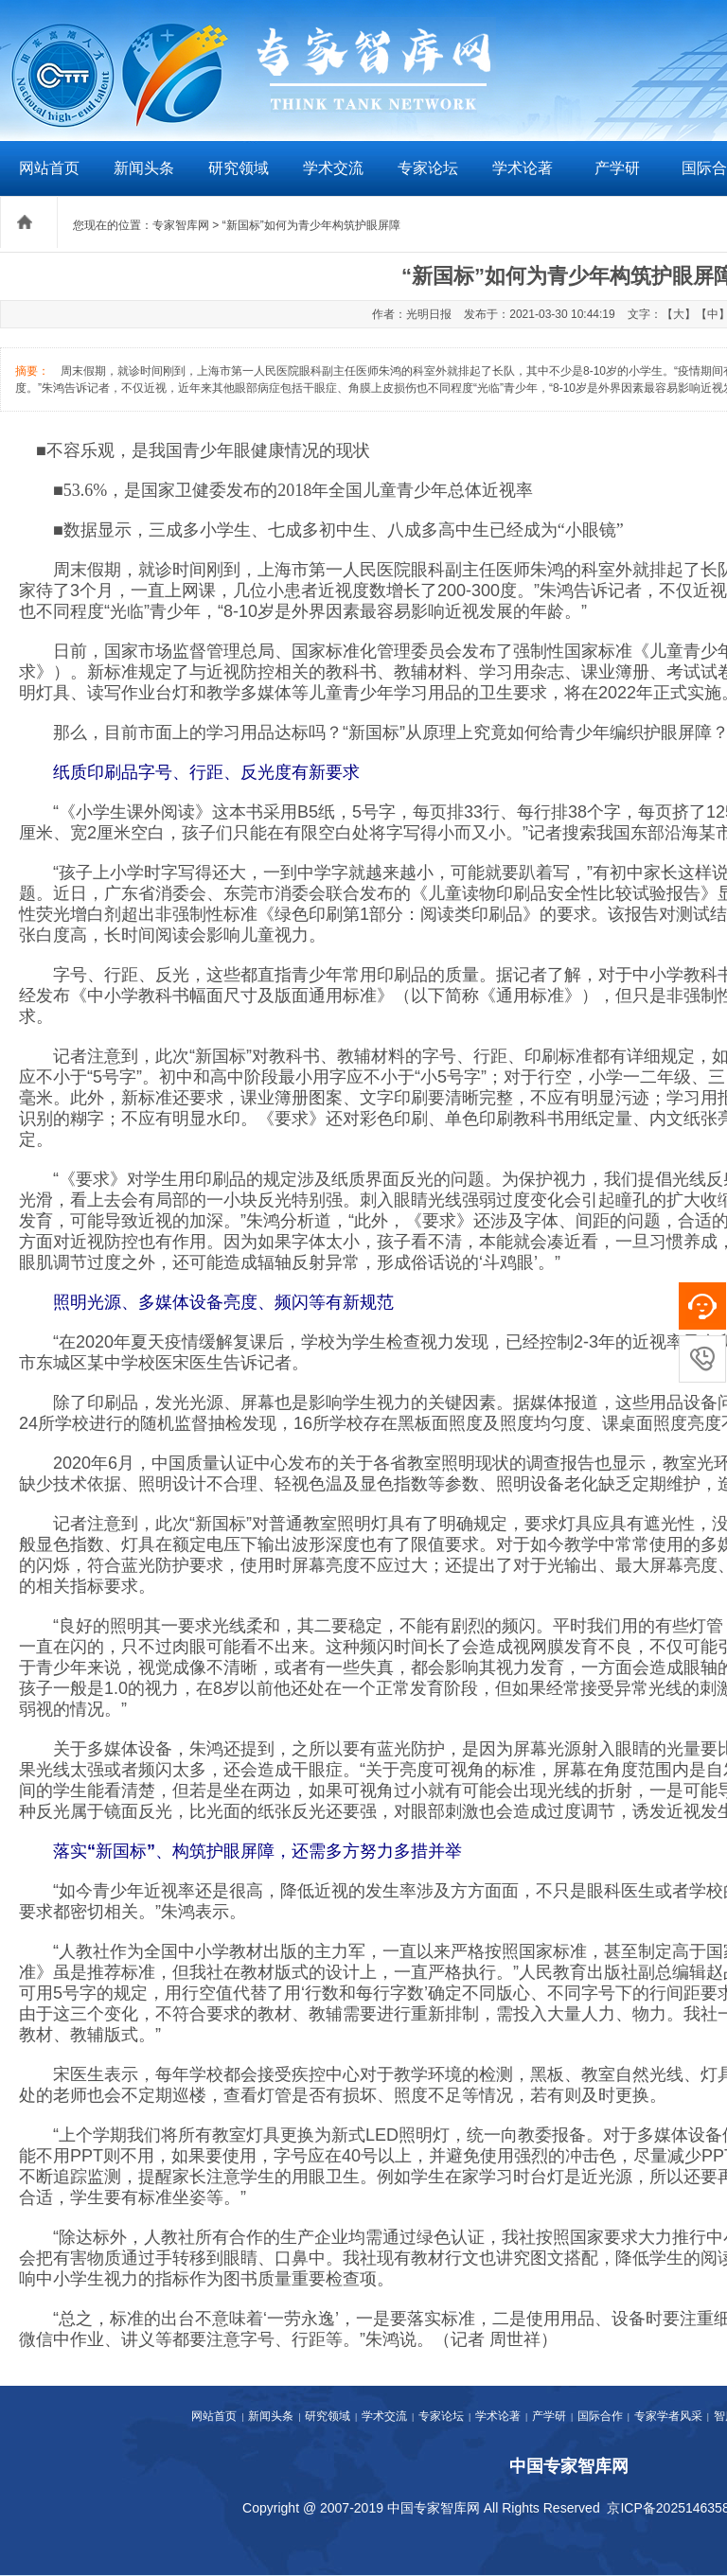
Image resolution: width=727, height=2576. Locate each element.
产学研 (617, 168)
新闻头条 (144, 168)
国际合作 (600, 2416)
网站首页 (49, 168)
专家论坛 (428, 168)
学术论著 (522, 168)
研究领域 (238, 168)
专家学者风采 (668, 2416)
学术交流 (333, 168)
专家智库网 (180, 225)
